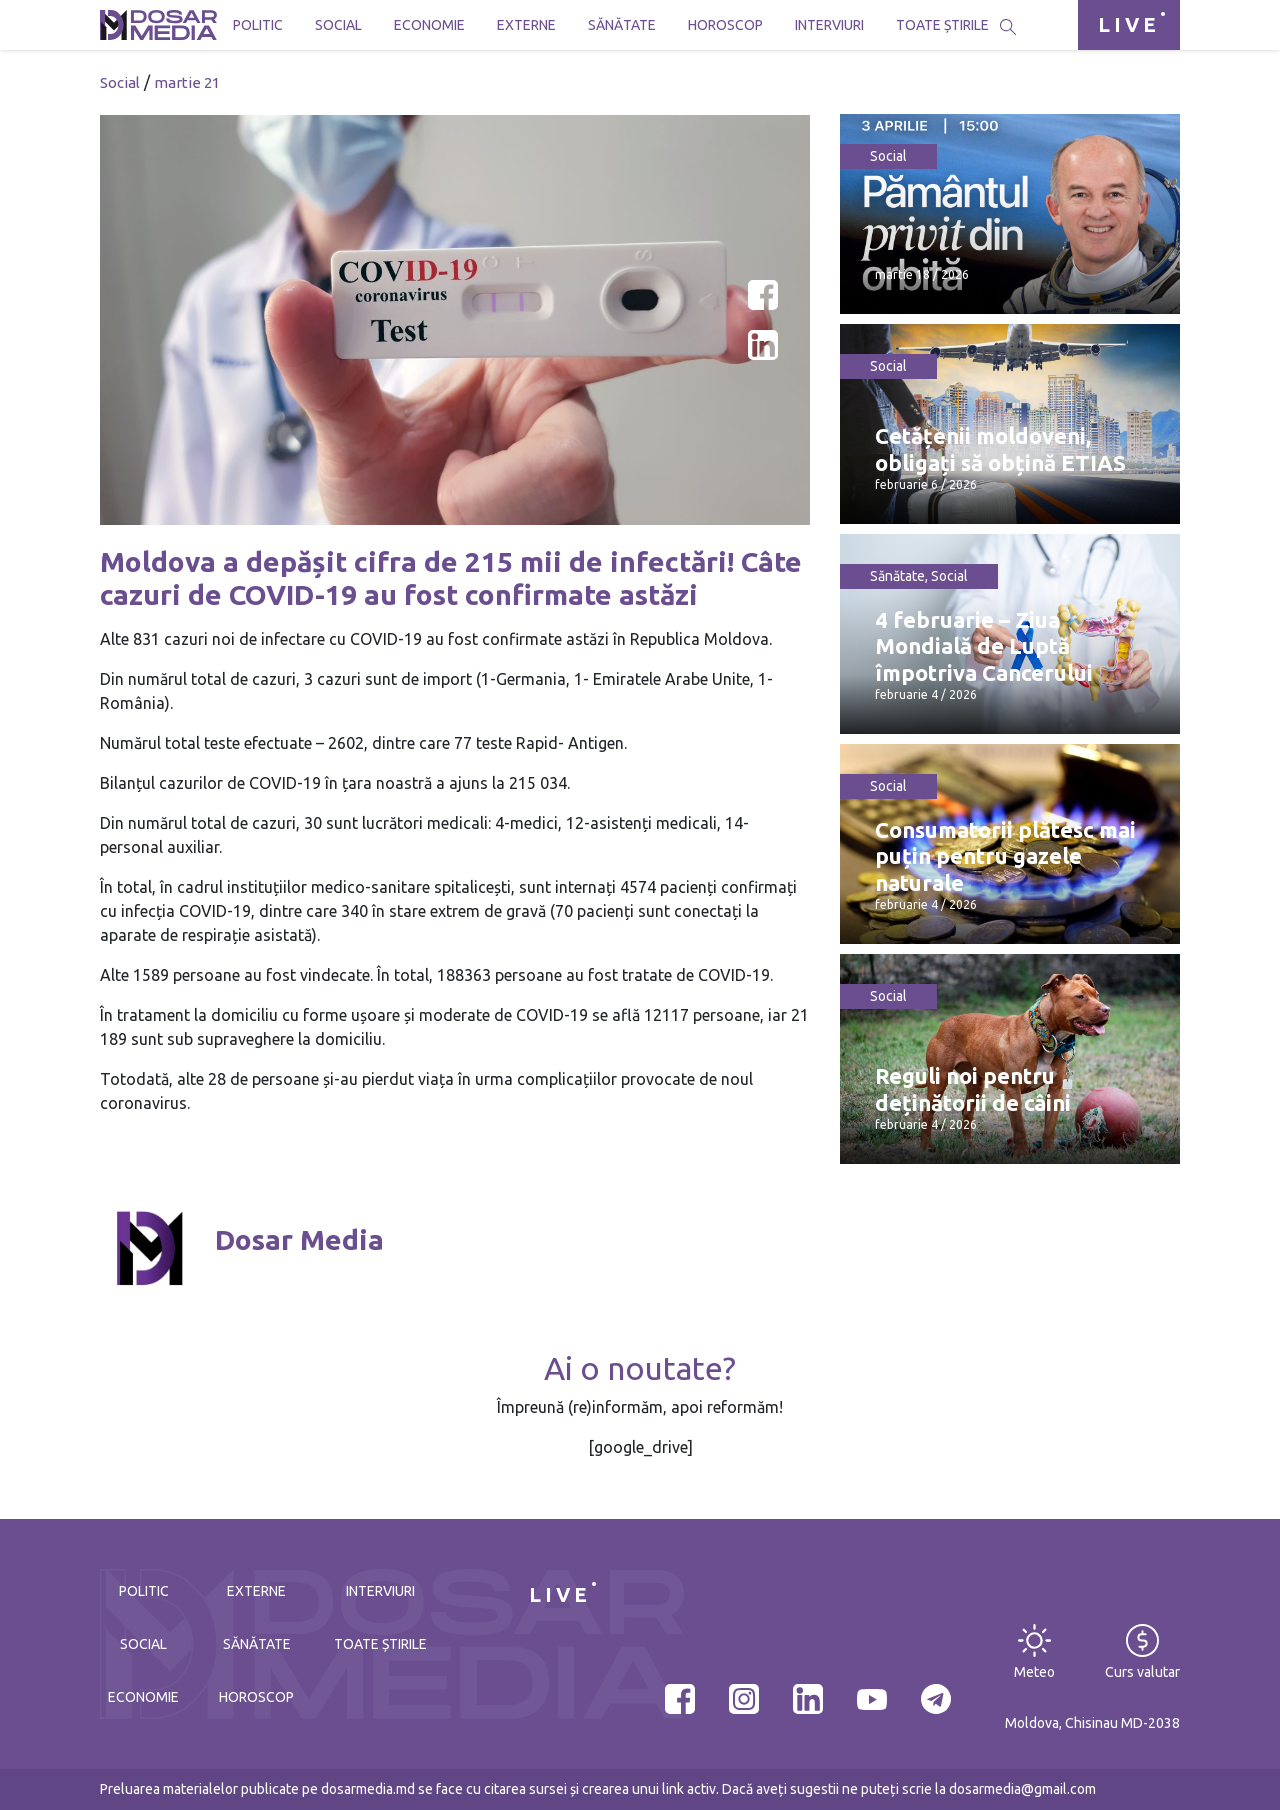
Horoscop (725, 25)
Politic (258, 25)
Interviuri (829, 25)
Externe (526, 25)
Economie (429, 25)
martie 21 (187, 82)
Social (338, 25)
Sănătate (622, 25)
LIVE (1129, 24)
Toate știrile (942, 25)
